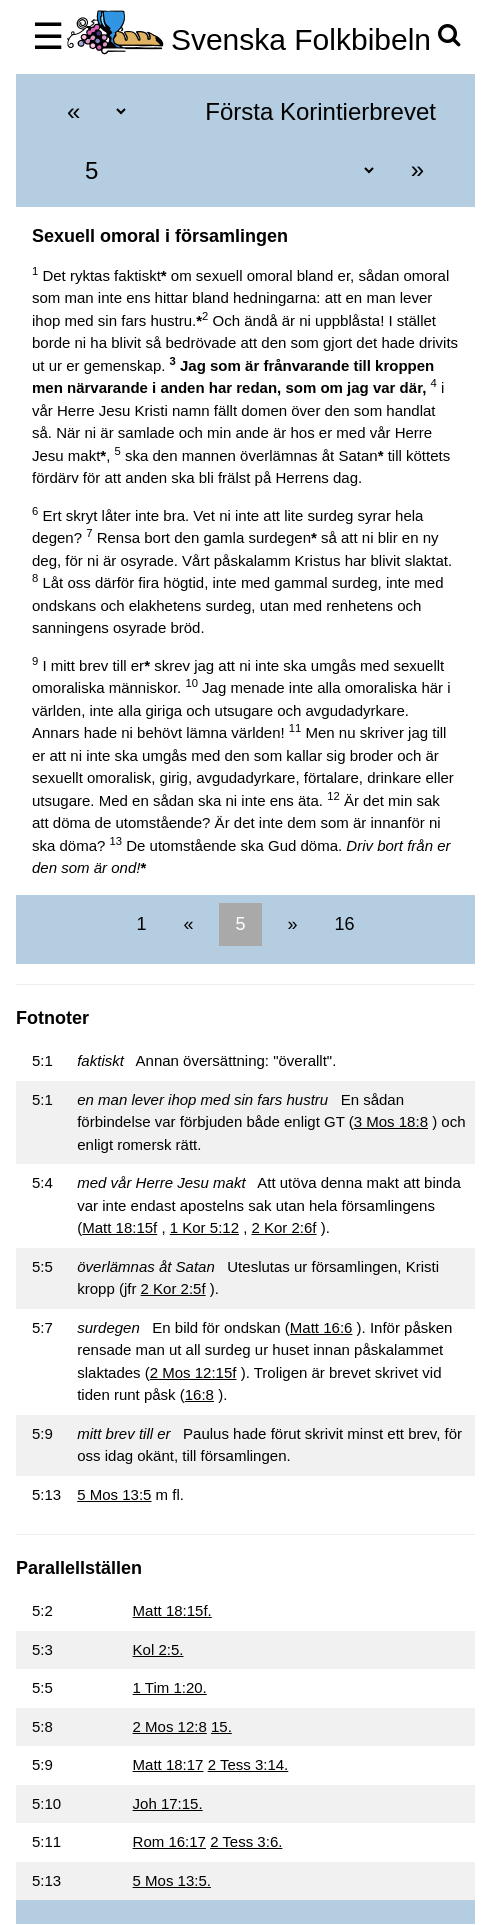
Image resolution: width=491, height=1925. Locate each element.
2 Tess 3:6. (246, 1841)
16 (342, 924)
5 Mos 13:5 (114, 1494)
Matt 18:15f (119, 1227)
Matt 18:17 (168, 1764)
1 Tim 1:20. (170, 1687)
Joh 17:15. (168, 1803)
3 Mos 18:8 (391, 1121)
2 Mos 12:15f (193, 1372)
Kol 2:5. (158, 1649)
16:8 (199, 1394)
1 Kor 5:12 (204, 1227)
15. (221, 1726)
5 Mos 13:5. (172, 1880)
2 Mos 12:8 (170, 1726)
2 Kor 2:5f (173, 1288)
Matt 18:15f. (172, 1610)
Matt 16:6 (321, 1327)
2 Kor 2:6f (284, 1227)
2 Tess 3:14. (248, 1764)
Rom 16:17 (169, 1841)
